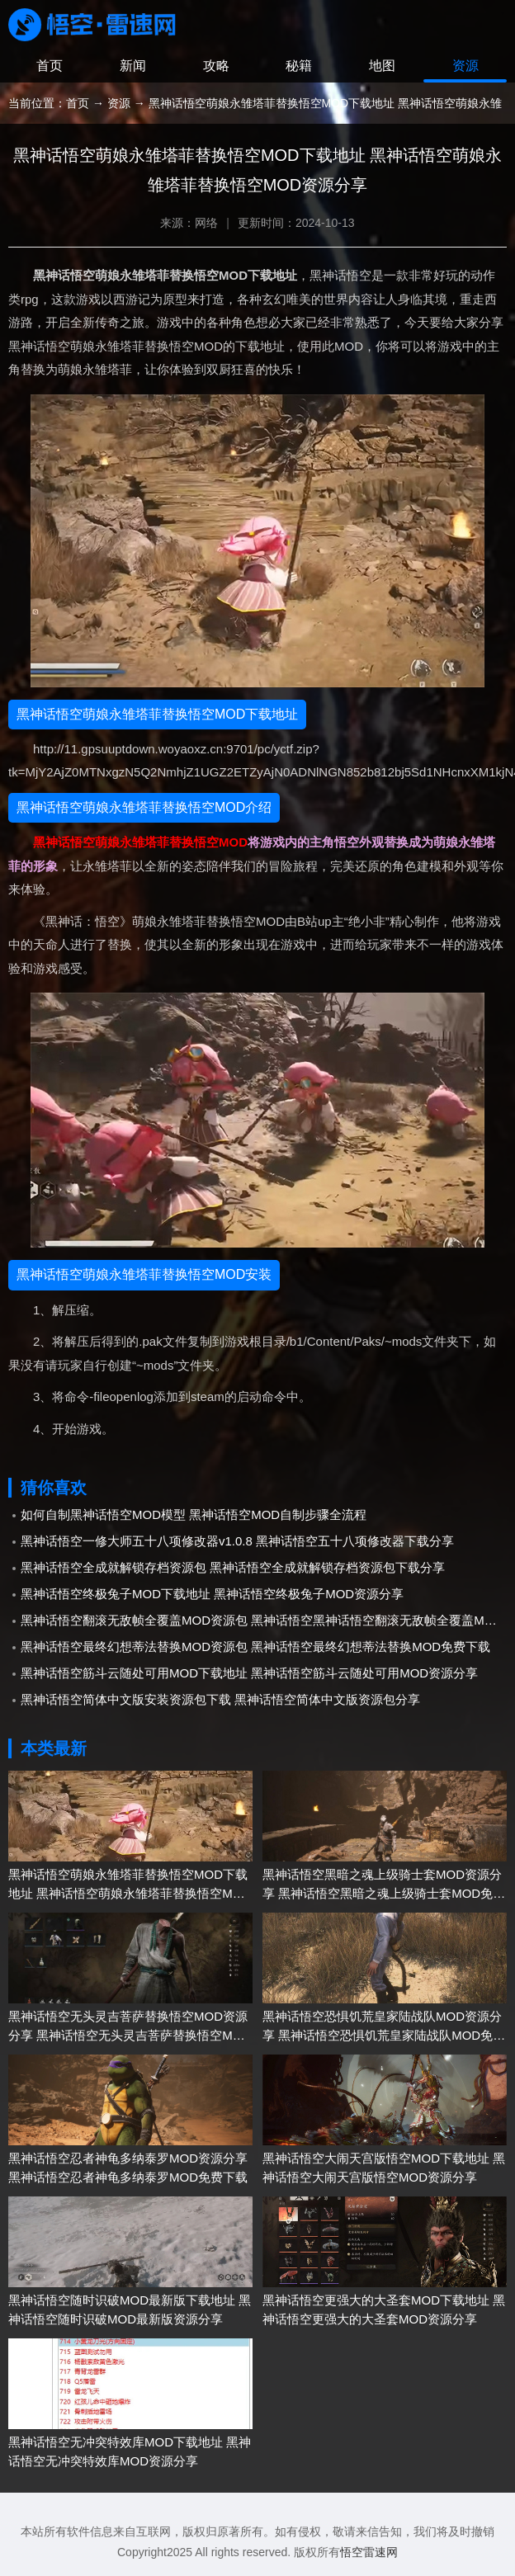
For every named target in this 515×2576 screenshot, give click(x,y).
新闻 (133, 66)
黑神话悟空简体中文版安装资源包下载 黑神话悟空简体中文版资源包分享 (220, 1699)
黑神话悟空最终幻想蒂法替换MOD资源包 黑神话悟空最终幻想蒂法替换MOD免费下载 (255, 1646)
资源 (465, 66)
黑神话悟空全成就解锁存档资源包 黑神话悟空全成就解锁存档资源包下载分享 (233, 1567)
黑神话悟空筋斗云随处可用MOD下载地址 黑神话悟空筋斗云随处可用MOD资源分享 (249, 1673)
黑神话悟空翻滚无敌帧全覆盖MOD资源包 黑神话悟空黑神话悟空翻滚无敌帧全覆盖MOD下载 (264, 1620)
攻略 (216, 66)
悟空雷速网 (369, 2552)
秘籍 (299, 66)
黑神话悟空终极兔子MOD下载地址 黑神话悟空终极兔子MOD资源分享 (212, 1594)
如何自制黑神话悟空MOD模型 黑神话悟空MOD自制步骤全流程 (193, 1514)
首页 (49, 66)
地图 (382, 66)
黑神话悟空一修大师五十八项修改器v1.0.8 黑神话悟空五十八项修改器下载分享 (237, 1541)
